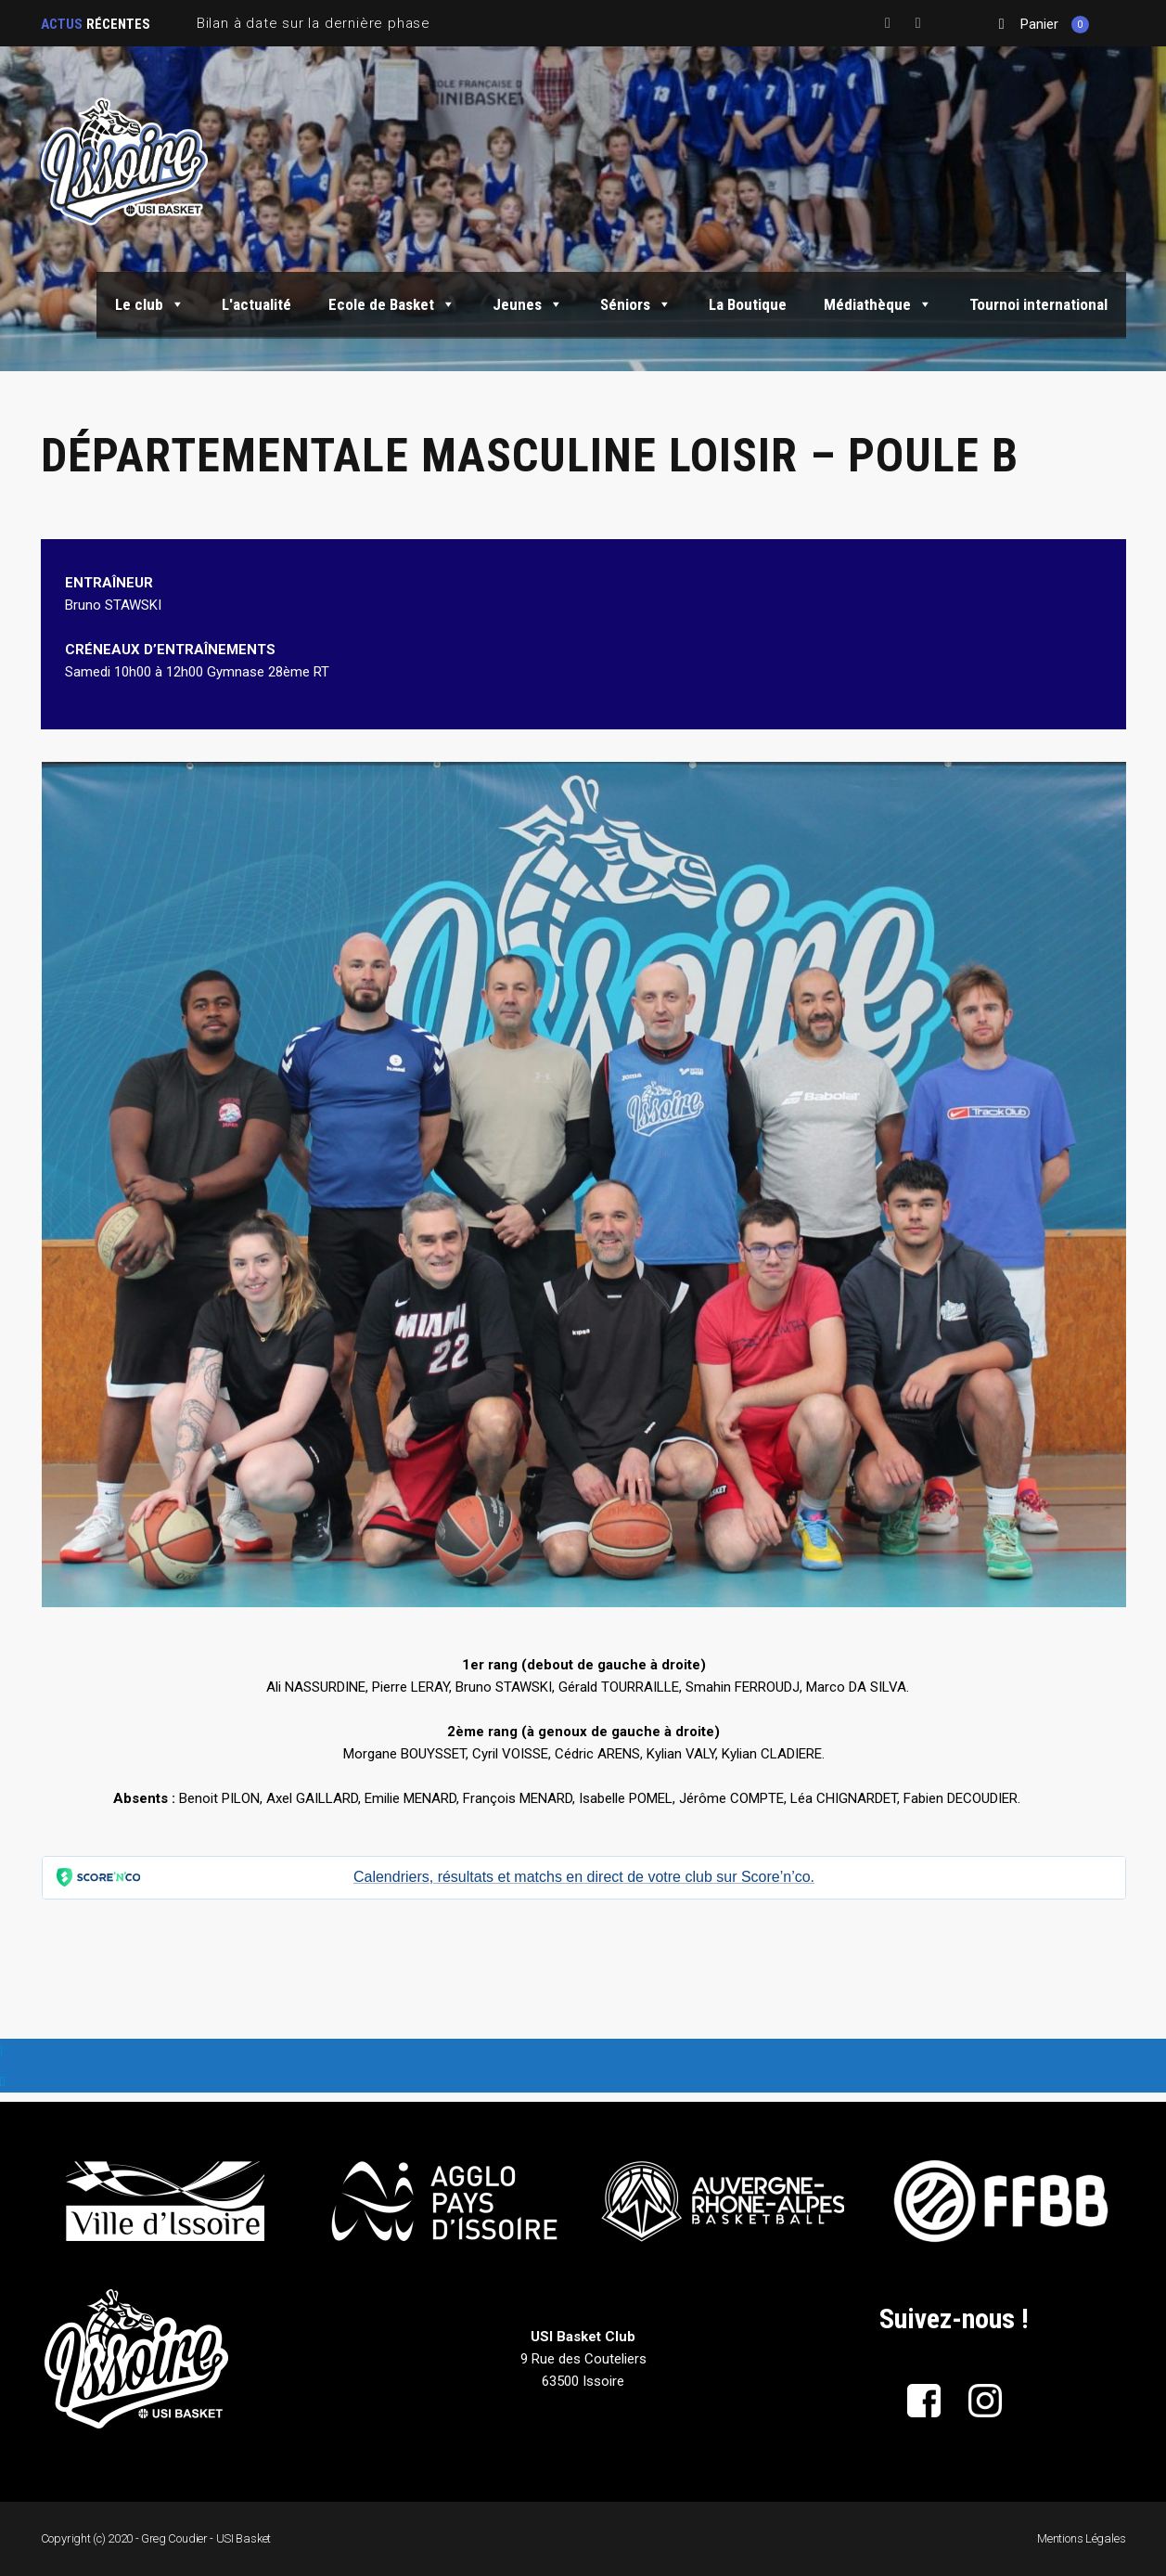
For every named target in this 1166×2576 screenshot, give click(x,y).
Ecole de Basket (391, 304)
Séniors (636, 304)
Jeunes (528, 304)
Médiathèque (878, 304)
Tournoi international (1038, 304)
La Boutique (748, 304)
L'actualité (256, 304)
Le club (150, 304)
